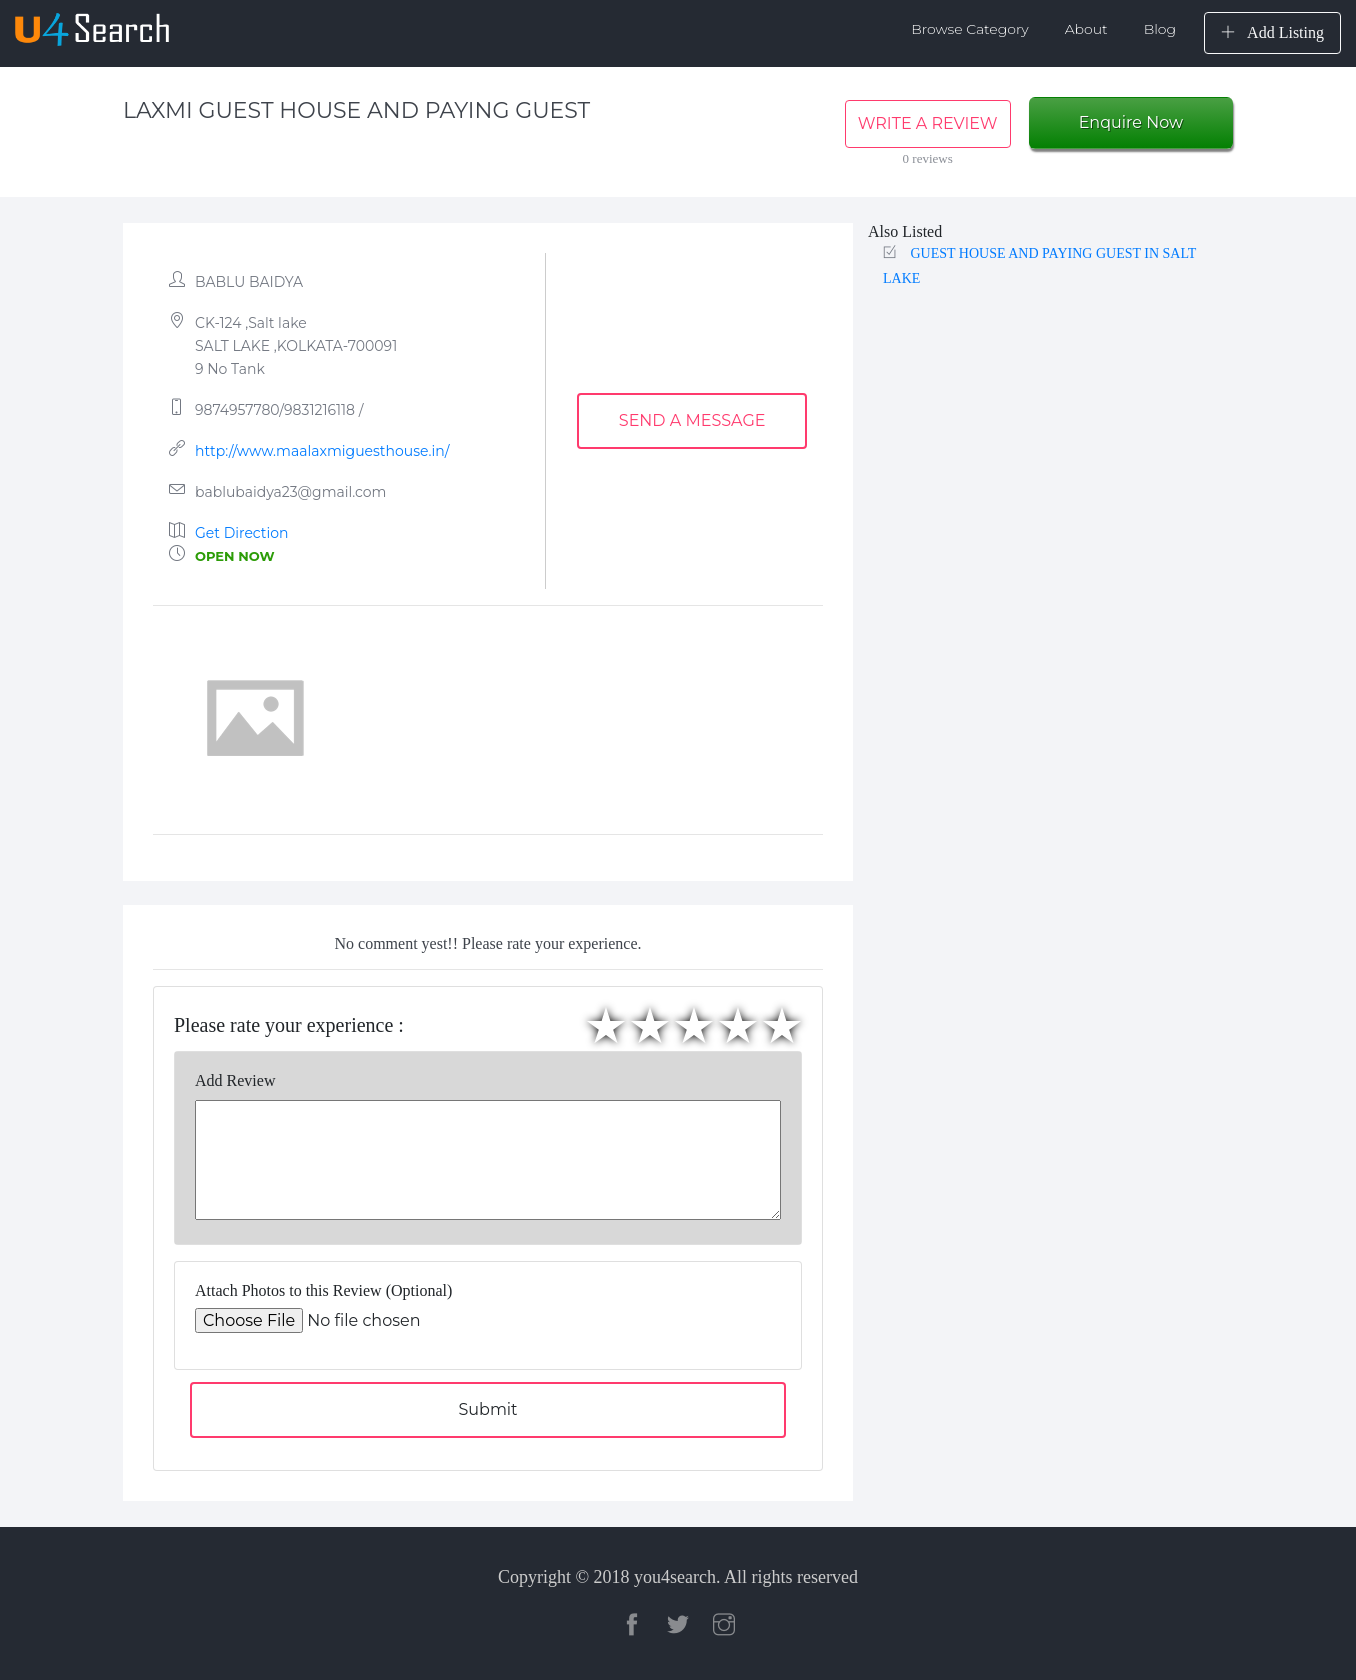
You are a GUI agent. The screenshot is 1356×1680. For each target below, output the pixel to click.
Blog (1160, 29)
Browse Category (970, 29)
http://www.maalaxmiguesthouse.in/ (322, 451)
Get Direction (242, 533)
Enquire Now (1131, 122)
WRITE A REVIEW (928, 123)
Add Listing (1272, 32)
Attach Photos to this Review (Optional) (323, 1290)
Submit (487, 1409)
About (1086, 29)
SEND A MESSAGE (692, 420)
